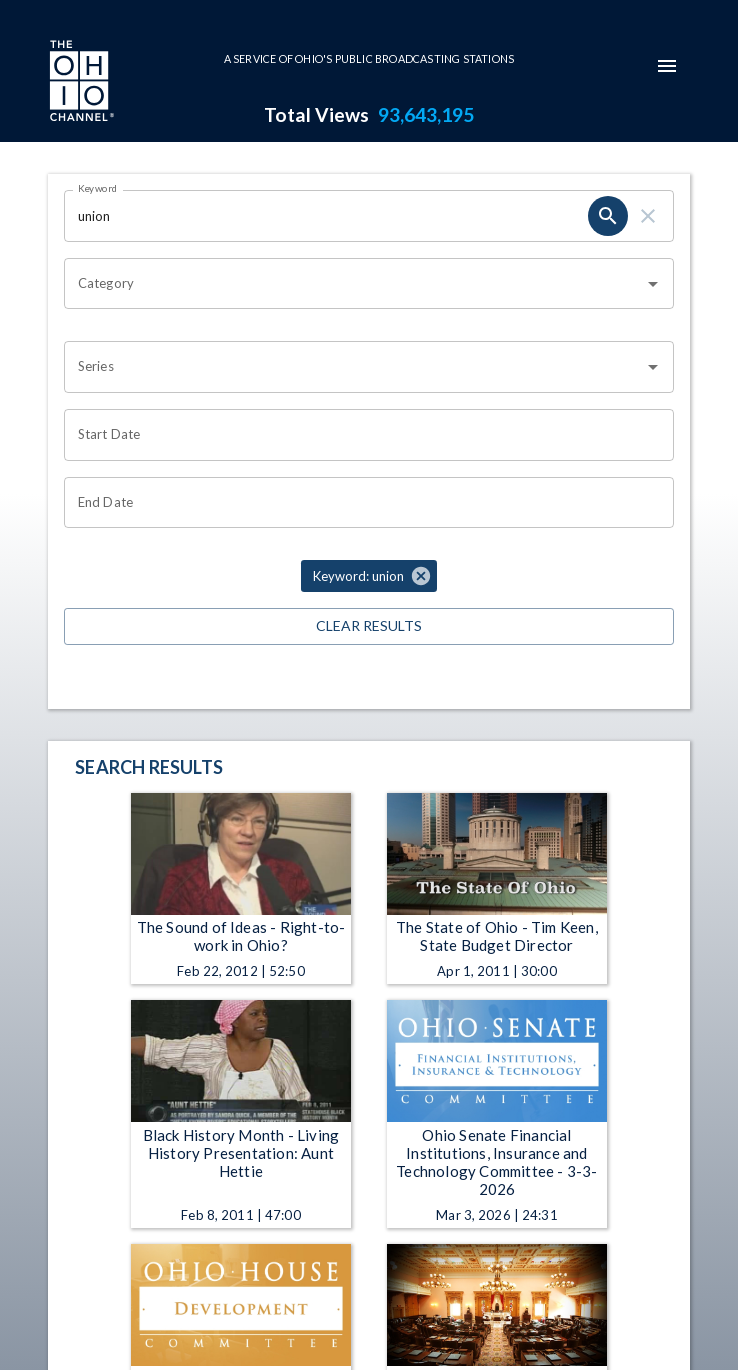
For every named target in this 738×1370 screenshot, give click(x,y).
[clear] (648, 216)
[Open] (653, 284)
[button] (369, 576)
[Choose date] (362, 435)
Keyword (98, 188)
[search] (608, 216)
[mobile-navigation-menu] (667, 66)
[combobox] (354, 284)
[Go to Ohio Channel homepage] (80, 83)
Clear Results (369, 626)
